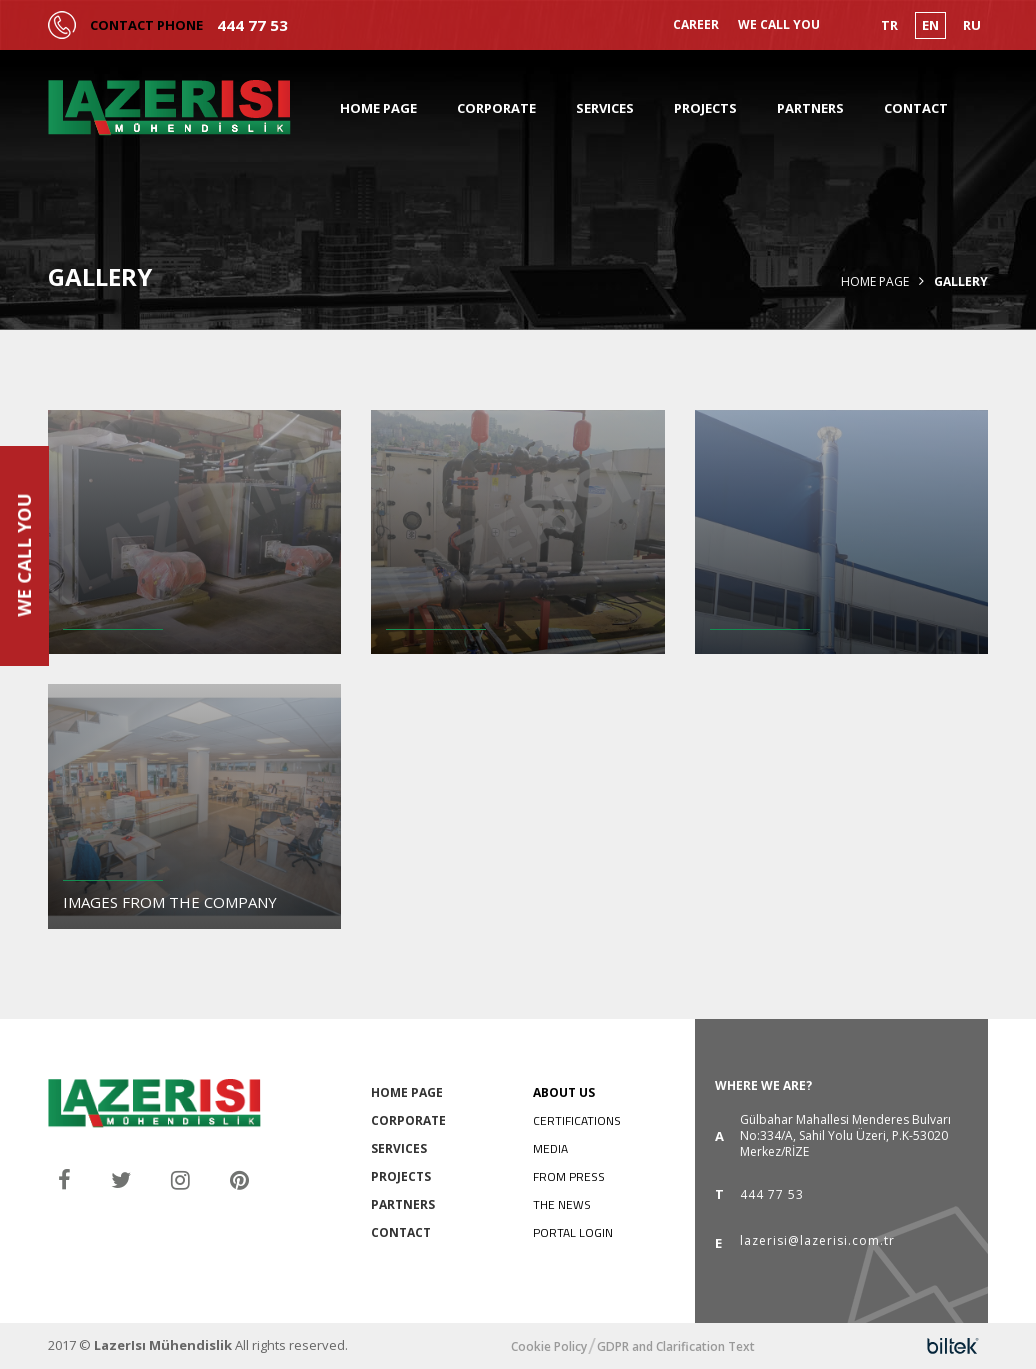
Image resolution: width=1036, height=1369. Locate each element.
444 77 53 (252, 25)
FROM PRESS (569, 1176)
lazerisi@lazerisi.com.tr (817, 1242)
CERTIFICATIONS (577, 1120)
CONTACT (916, 108)
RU (972, 25)
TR (889, 25)
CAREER (696, 25)
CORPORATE (496, 108)
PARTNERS (810, 108)
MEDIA (550, 1148)
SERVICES (605, 108)
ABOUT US (564, 1092)
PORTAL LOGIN (573, 1232)
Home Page (875, 282)
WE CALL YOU (779, 25)
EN (930, 25)
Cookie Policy (549, 1347)
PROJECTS (705, 108)
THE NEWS (562, 1204)
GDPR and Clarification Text (676, 1347)
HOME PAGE (378, 108)
